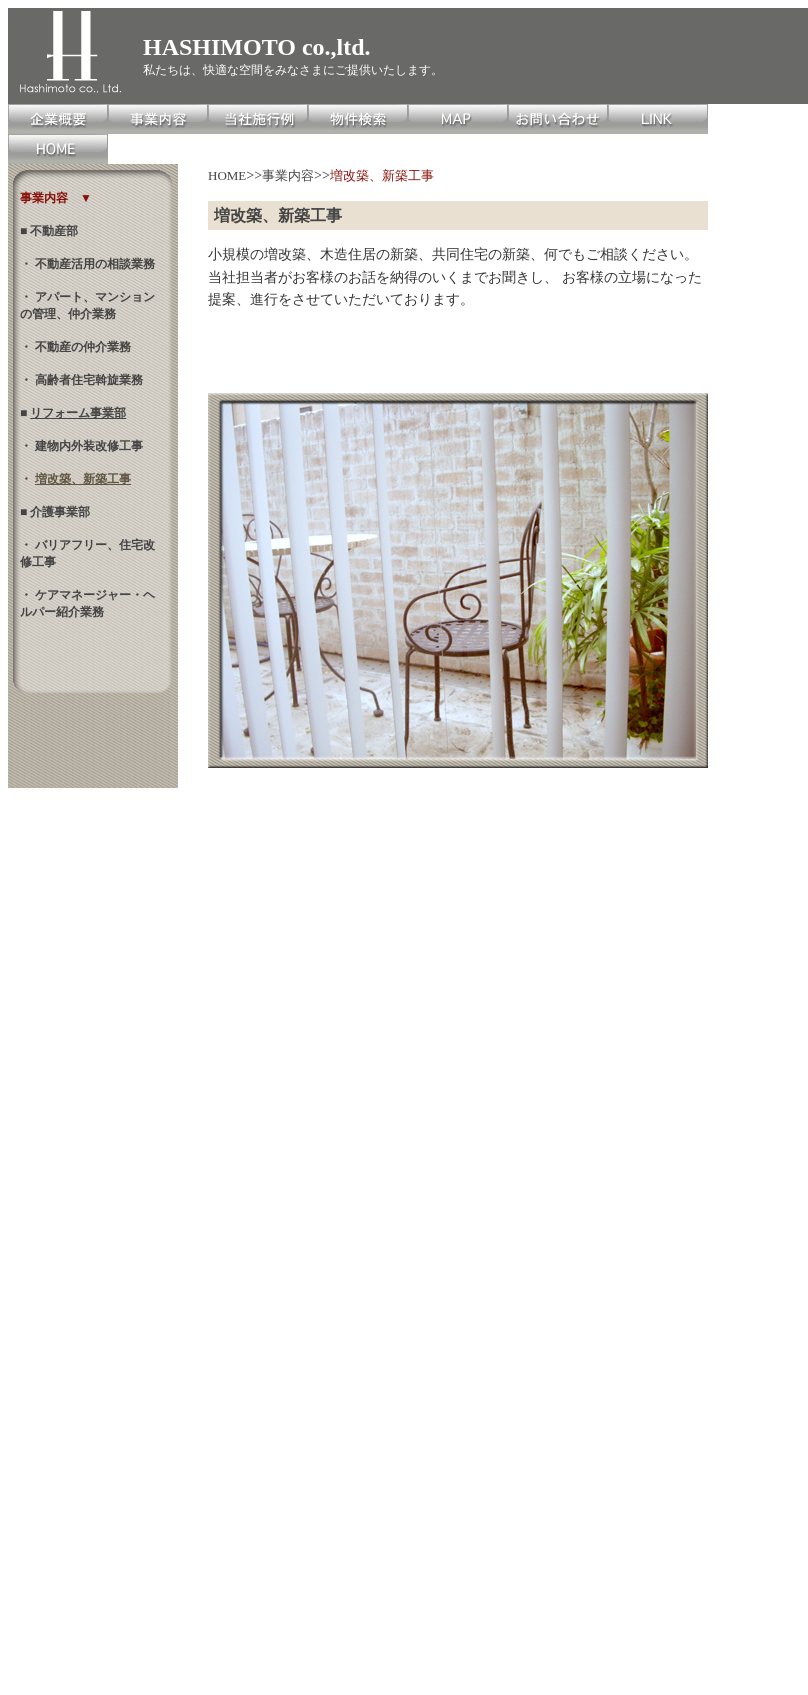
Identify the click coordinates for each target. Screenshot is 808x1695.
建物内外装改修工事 (87, 446)
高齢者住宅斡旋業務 (87, 380)
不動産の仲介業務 (81, 347)
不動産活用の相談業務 (93, 264)
